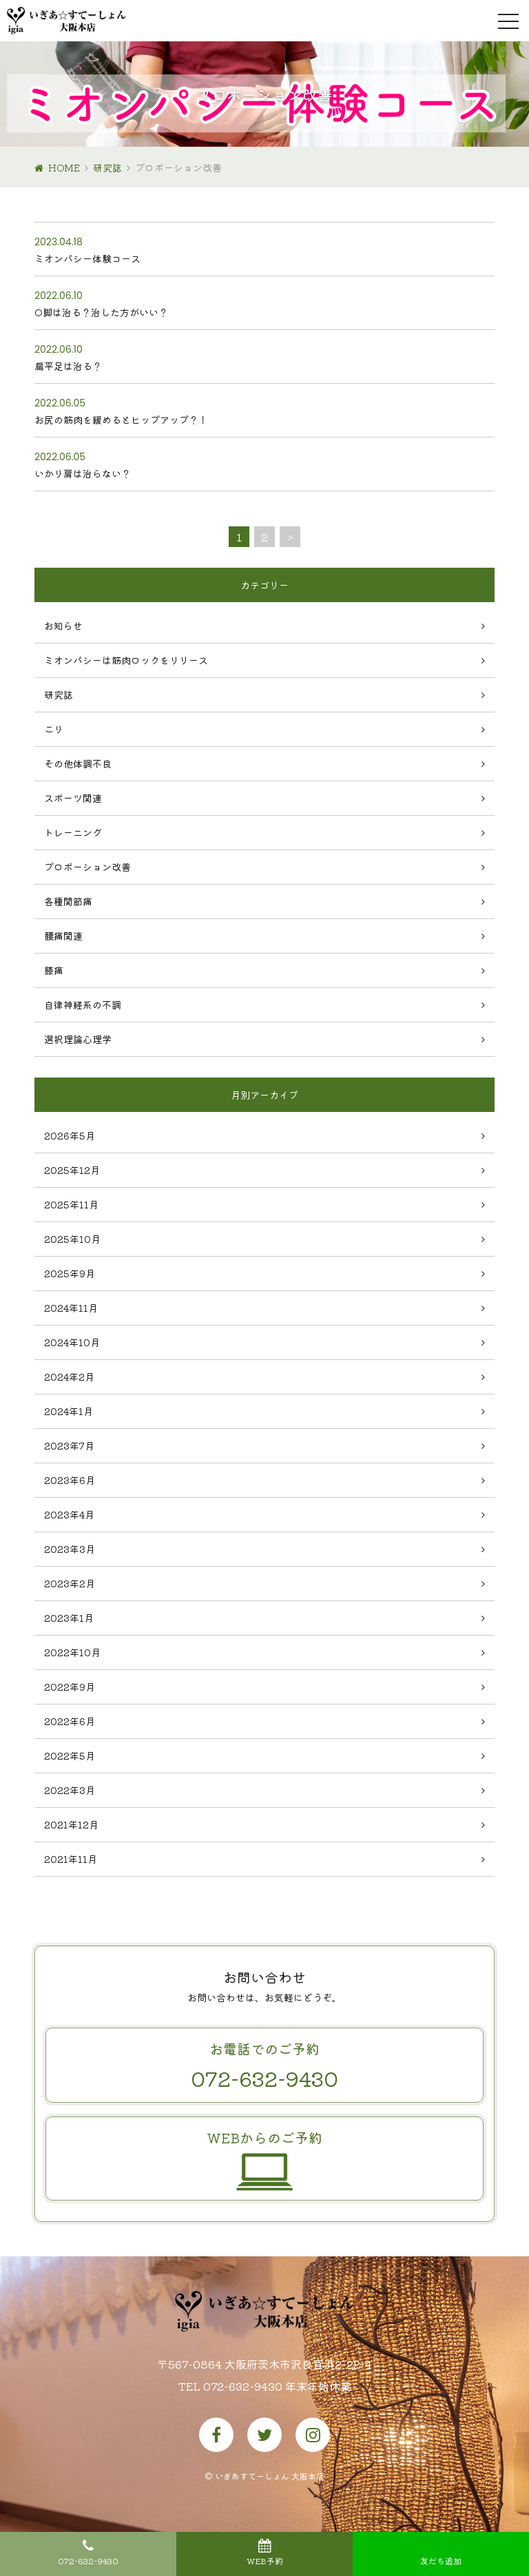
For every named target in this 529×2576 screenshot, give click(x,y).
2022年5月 (69, 1755)
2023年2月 (69, 1583)
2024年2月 (69, 1376)
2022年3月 (69, 1790)
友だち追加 (440, 2560)
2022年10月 (72, 1652)
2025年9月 (69, 1273)
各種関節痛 (68, 901)
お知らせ (63, 625)
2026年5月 (69, 1135)
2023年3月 (69, 1549)
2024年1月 (68, 1411)
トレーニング (73, 832)
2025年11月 (71, 1204)
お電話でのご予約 (264, 2066)
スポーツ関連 (73, 798)
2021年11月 (70, 1859)
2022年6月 (69, 1721)
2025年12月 (72, 1170)
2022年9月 (69, 1686)
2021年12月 (71, 1824)
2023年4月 (69, 1514)
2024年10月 (72, 1342)
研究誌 (107, 167)
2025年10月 (72, 1239)
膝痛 (53, 970)
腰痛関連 (63, 935)
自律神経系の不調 (82, 1004)
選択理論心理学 (78, 1039)
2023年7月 (69, 1445)
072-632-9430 (88, 2560)
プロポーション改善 (87, 867)
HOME (64, 167)
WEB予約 (265, 2560)
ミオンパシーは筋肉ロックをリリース (126, 660)
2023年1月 (69, 1618)
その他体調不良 (78, 763)
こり (53, 729)
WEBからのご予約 (264, 2155)
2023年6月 (69, 1480)
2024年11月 (71, 1308)
